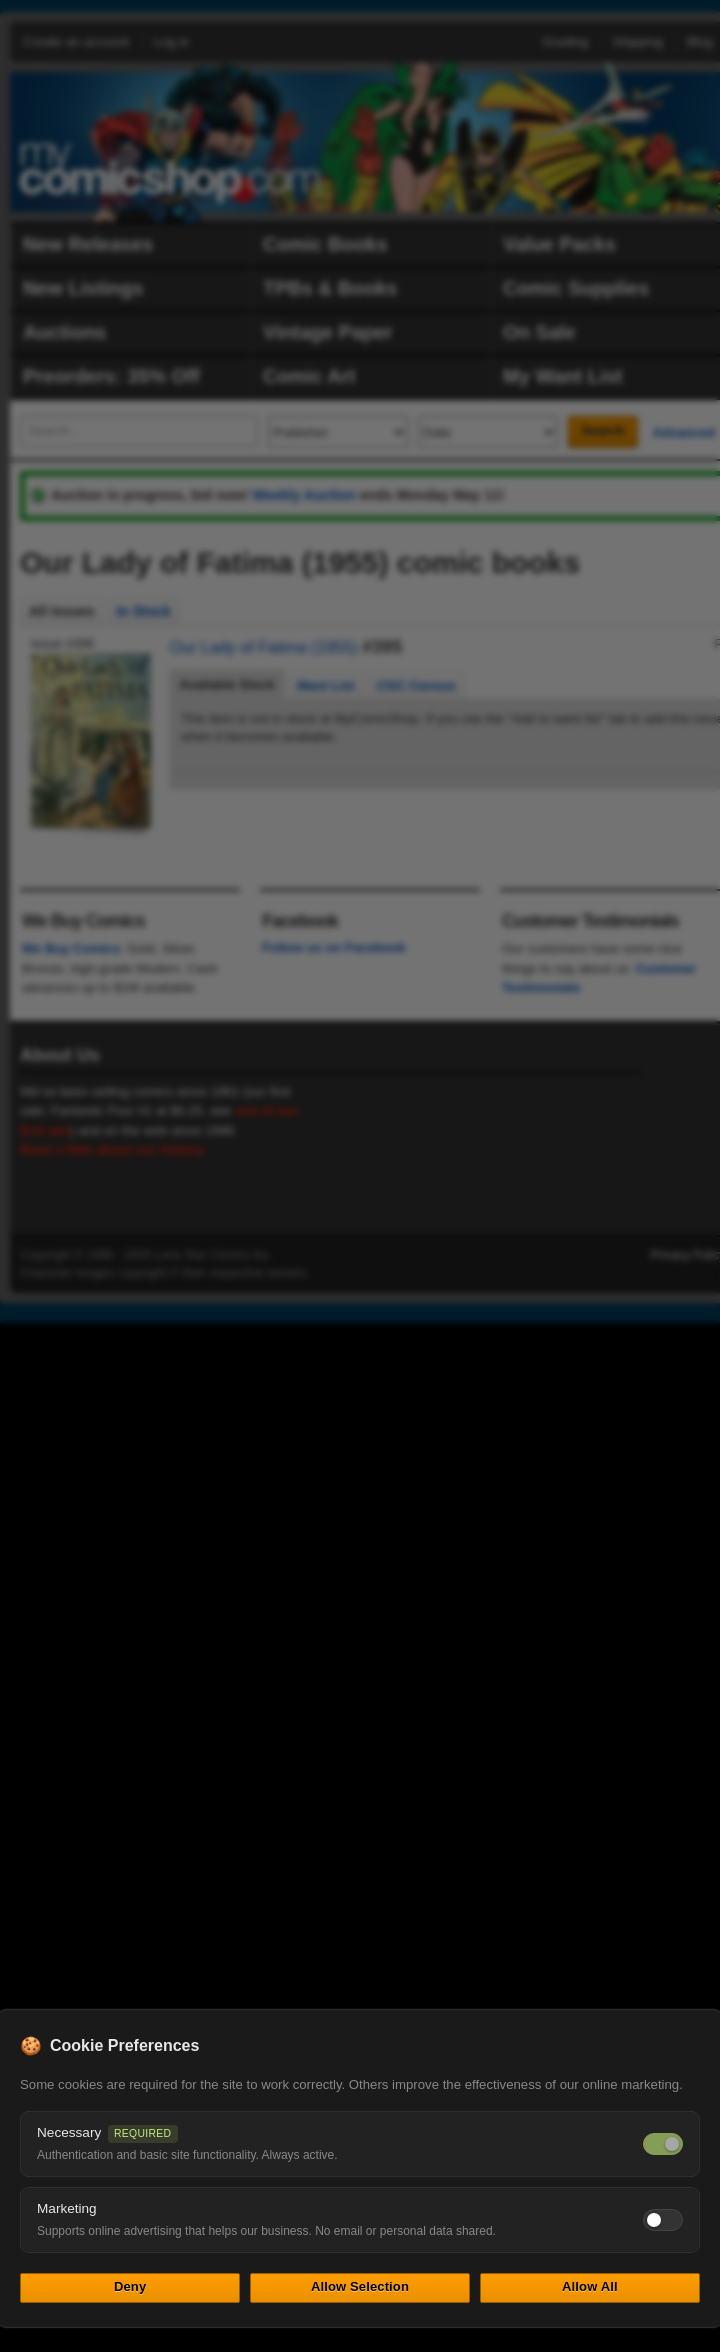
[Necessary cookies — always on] (663, 2144)
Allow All (590, 2286)
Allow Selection (360, 2286)
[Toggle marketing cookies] (663, 2220)
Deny (130, 2286)
